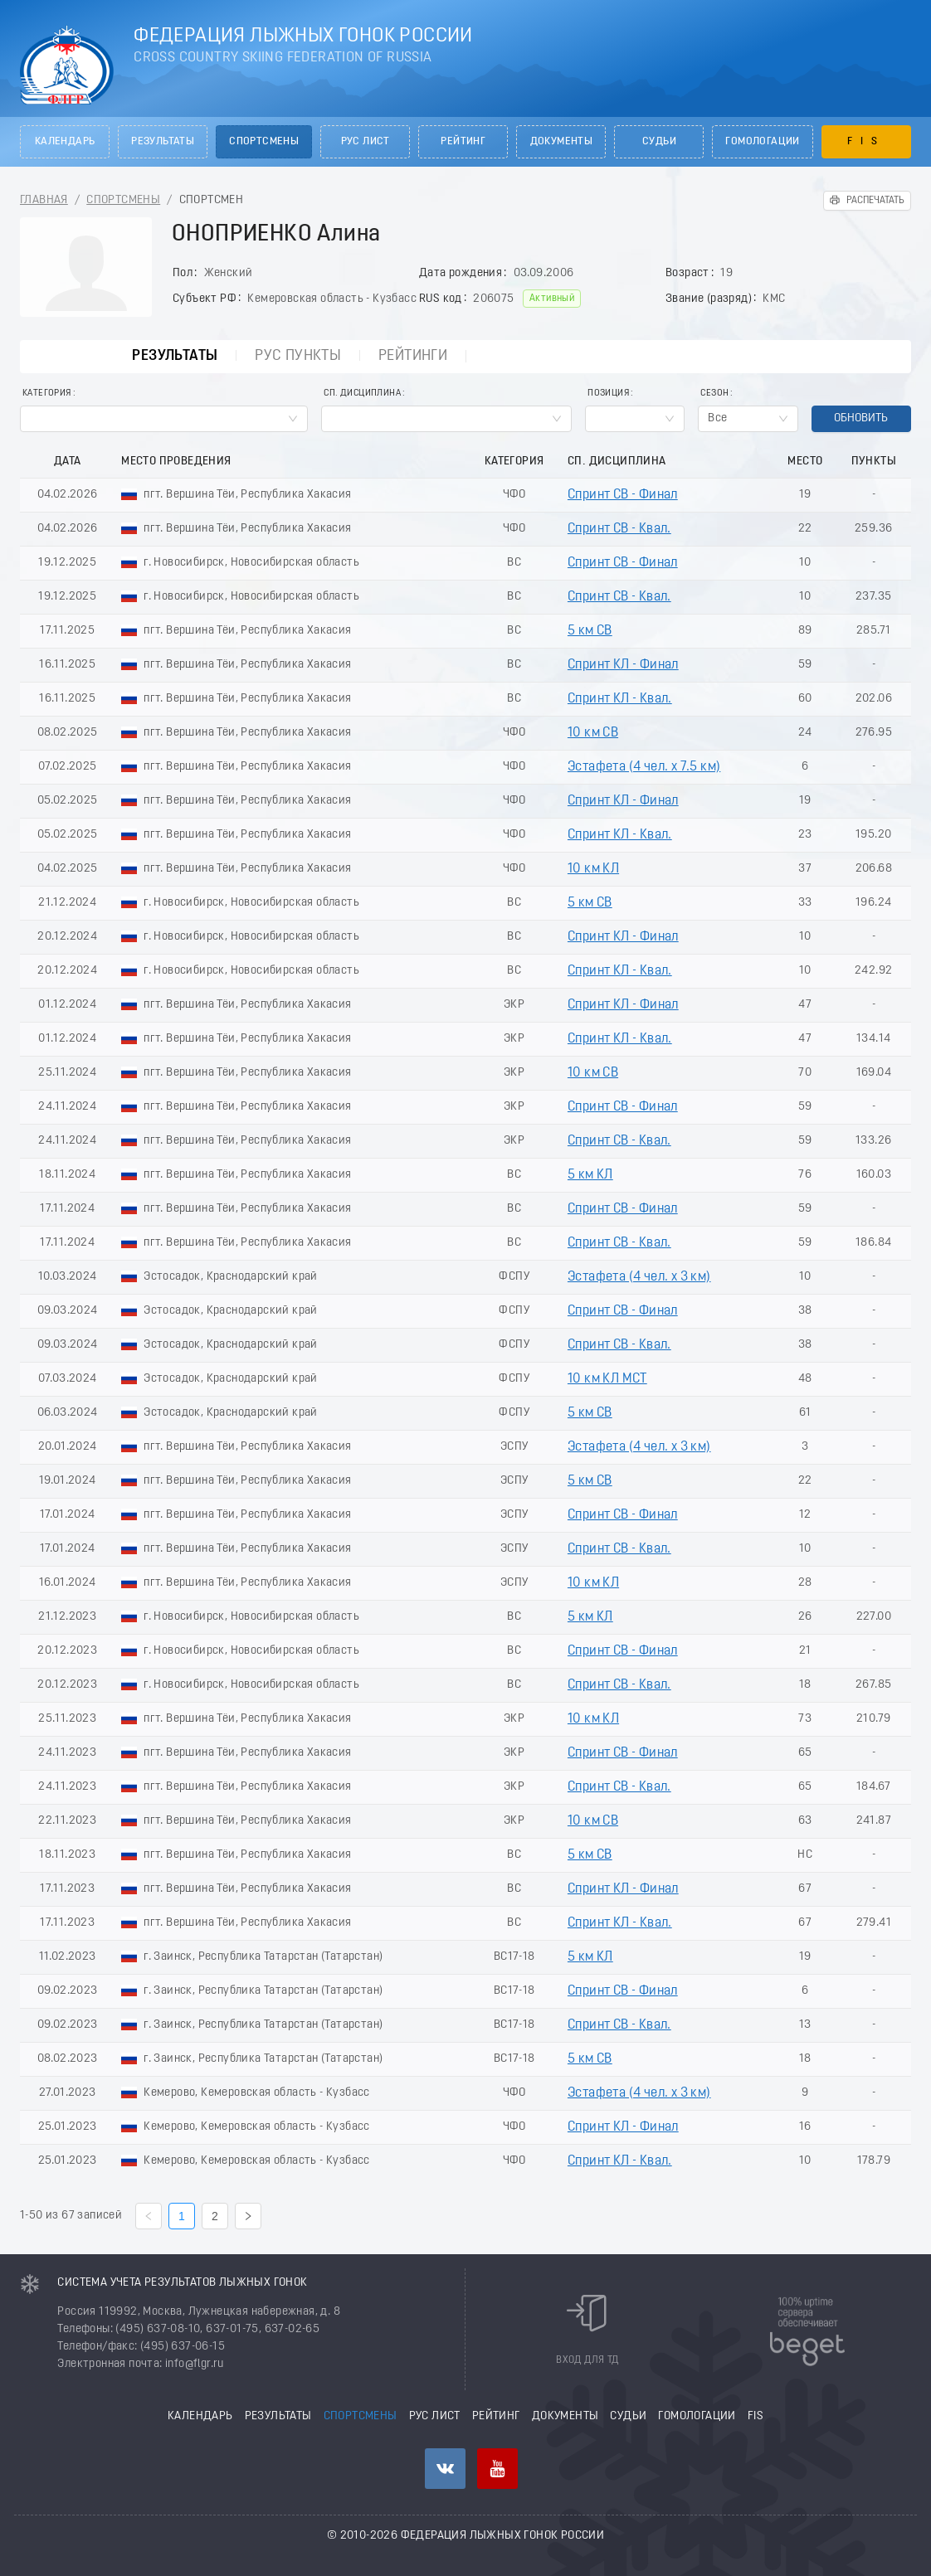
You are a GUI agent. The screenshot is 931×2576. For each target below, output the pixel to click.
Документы (561, 142)
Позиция (608, 393)
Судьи (659, 142)
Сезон (714, 393)
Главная (44, 200)
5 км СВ (590, 631)
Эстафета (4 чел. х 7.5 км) (644, 767)
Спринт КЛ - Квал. (620, 699)
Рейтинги (412, 356)
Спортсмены (264, 142)
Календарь (65, 142)
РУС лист (365, 142)
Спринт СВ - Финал (623, 495)
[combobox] (164, 419)
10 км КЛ (593, 869)
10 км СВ (593, 733)
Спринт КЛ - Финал (623, 665)
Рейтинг (463, 142)
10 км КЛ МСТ (607, 1379)
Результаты (162, 142)
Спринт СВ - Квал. (619, 529)
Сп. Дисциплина (362, 393)
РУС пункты (298, 356)
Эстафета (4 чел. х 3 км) (639, 1277)
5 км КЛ (590, 1175)
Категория (46, 393)
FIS (866, 142)
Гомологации (762, 142)
